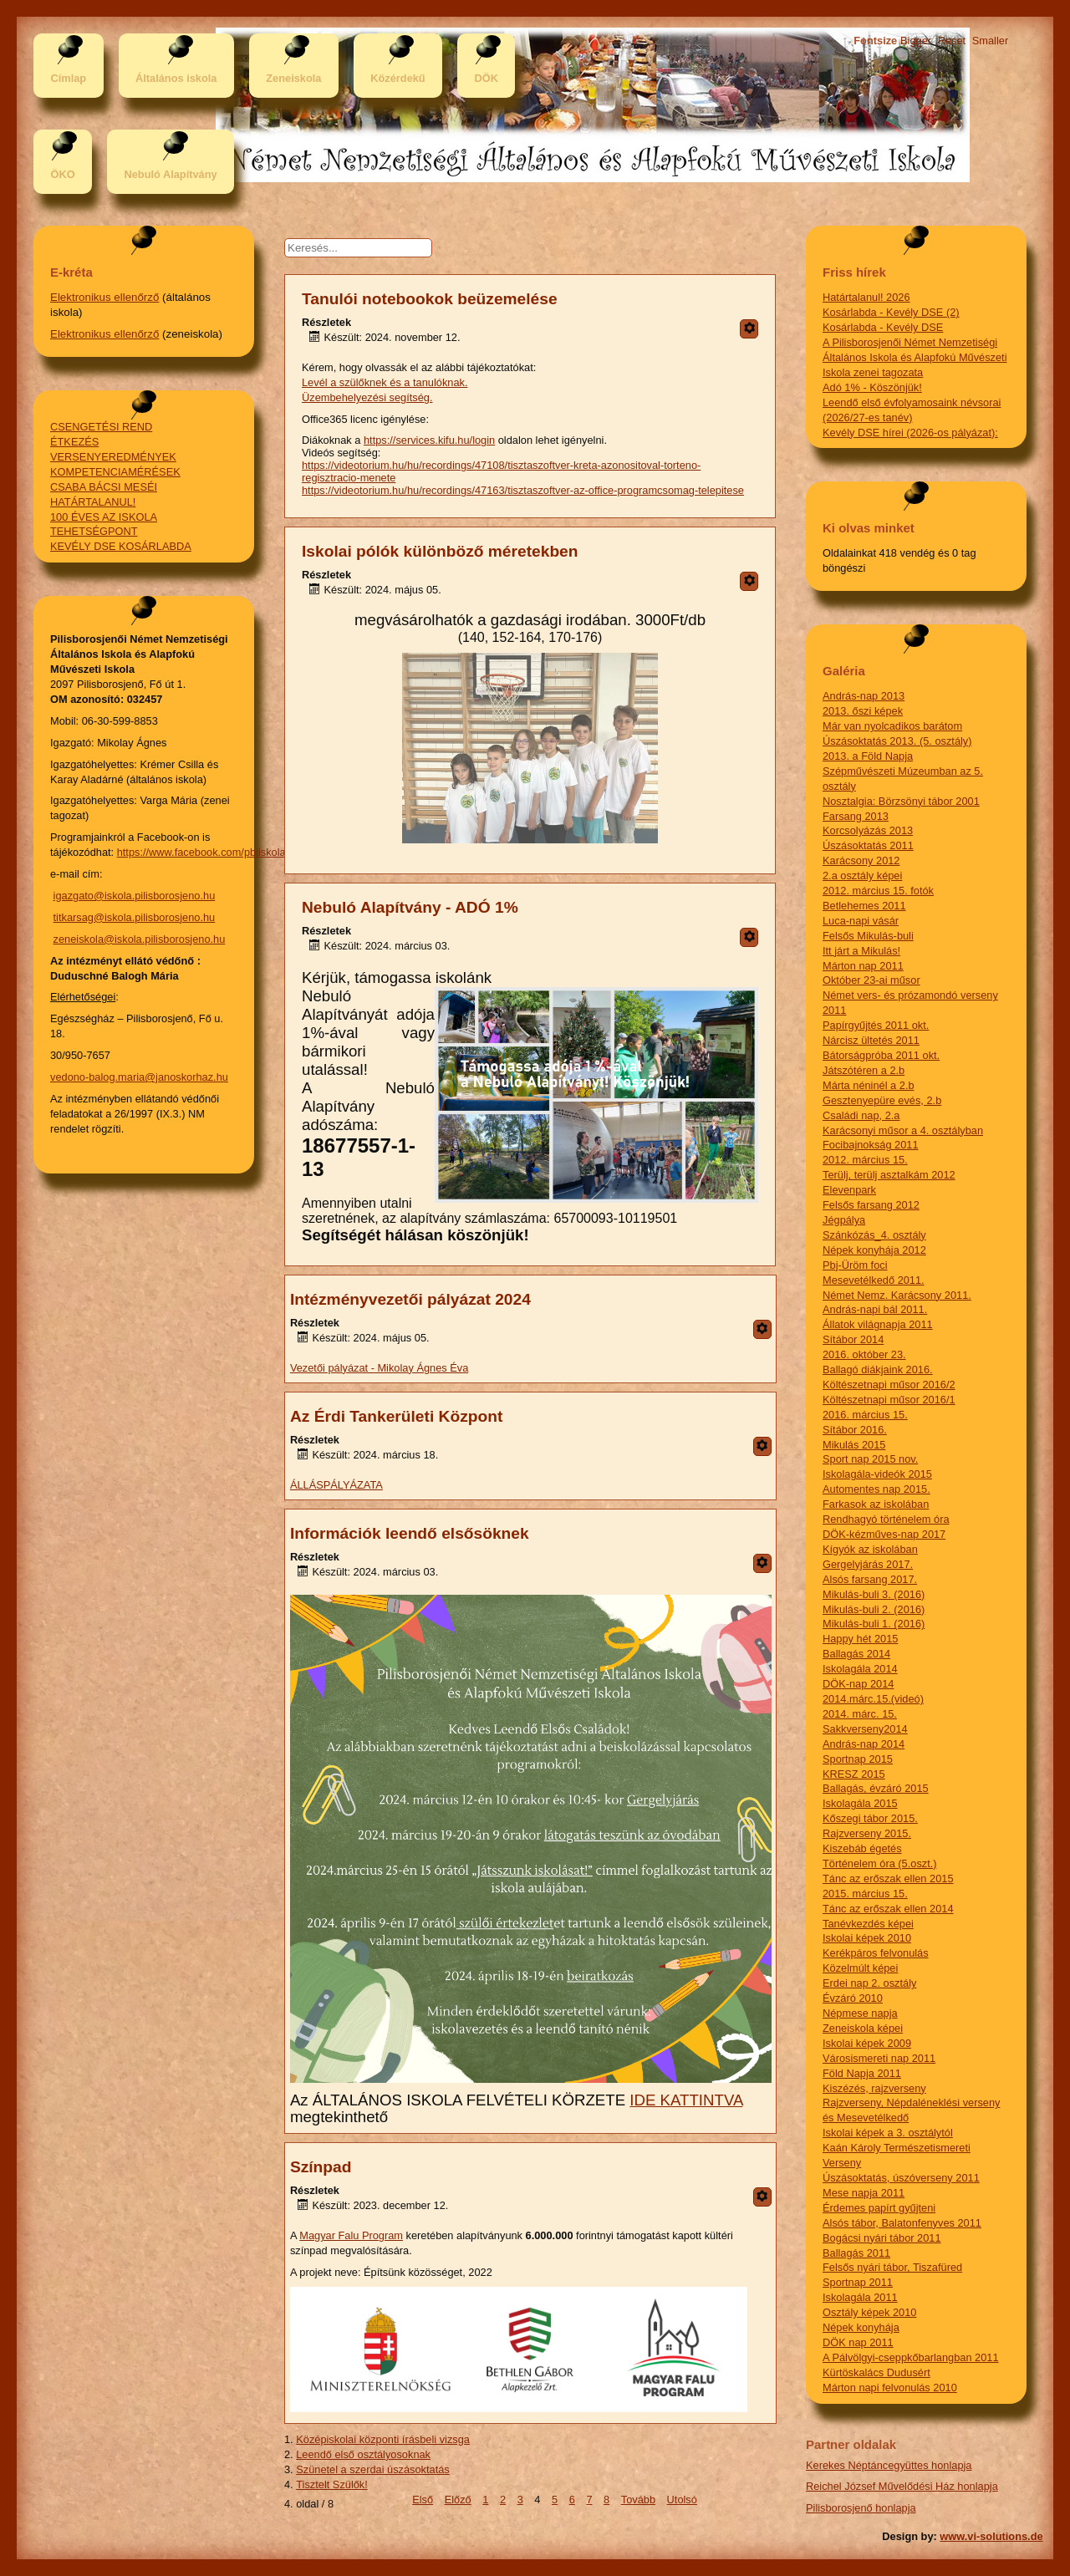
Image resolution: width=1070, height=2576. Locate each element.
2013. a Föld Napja (868, 756)
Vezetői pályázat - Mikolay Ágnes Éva (379, 1368)
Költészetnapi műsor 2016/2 (889, 1384)
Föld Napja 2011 (862, 2073)
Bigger (915, 40)
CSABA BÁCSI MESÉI (103, 487)
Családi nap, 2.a (861, 1115)
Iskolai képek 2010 (867, 1938)
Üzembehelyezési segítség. (367, 397)
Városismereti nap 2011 (879, 2058)
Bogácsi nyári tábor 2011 (882, 2238)
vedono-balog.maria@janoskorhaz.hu (139, 1077)
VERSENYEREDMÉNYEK (113, 457)
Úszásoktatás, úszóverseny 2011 (901, 2177)
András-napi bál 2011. (875, 1309)
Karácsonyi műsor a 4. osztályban (903, 1130)
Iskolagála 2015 (860, 1803)
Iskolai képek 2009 (867, 2043)
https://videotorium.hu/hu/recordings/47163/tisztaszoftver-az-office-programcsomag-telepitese (523, 490)
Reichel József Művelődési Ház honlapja (902, 2486)
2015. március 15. (865, 1893)
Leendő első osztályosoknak (363, 2454)
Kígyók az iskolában (870, 1549)
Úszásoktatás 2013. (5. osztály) (897, 741)
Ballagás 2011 (856, 2253)
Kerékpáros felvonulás (876, 1953)
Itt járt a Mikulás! (861, 950)
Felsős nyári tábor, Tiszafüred (892, 2267)
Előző (458, 2499)
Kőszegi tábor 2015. (870, 1818)
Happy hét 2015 (860, 1638)
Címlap (68, 78)
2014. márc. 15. (860, 1714)
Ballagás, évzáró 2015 (876, 1788)
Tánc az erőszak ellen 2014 (888, 1908)
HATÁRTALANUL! (92, 502)
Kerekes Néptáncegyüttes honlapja (888, 2465)
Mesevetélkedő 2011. (874, 1280)
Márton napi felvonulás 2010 (890, 2387)
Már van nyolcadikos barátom (892, 726)
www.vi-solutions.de (991, 2536)
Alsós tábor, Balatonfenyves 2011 (902, 2223)
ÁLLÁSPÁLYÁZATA (336, 1485)
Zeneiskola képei (863, 2028)
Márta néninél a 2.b (869, 1085)
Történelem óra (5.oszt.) (880, 1863)
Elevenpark (849, 1190)
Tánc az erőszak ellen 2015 (888, 1878)
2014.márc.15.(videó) (873, 1699)
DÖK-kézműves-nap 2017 (884, 1534)
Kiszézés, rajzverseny (874, 2088)
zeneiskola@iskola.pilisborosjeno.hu (140, 939)
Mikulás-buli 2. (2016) (874, 1609)
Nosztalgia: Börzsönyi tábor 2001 (901, 801)
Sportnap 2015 (858, 1759)
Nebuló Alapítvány (170, 174)
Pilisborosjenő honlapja (861, 2508)
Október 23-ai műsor (871, 980)
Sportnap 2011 (858, 2282)
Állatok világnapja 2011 (878, 1324)
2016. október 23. (864, 1354)
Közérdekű (397, 78)
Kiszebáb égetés (862, 1848)
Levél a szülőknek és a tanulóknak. (384, 382)
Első (422, 2499)
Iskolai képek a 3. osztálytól (888, 2132)
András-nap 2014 (863, 1744)
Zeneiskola (293, 78)
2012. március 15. (865, 1159)
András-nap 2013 (863, 696)
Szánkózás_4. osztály (874, 1235)
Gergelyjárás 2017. (868, 1564)
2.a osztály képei (862, 875)
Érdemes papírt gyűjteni (879, 2208)
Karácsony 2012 (861, 860)
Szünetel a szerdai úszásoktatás (373, 2469)
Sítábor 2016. (855, 1429)
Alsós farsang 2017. (870, 1579)
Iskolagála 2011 (860, 2297)
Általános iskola (176, 78)
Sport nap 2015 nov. (870, 1459)
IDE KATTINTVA (685, 2100)
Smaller (990, 40)
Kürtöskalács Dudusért (876, 2372)
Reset (952, 40)
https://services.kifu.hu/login (429, 440)
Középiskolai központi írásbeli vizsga (383, 2439)
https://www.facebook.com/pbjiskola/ (203, 852)
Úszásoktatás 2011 (868, 845)
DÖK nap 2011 (858, 2342)
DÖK (486, 78)
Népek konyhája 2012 (874, 1250)
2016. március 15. (865, 1414)
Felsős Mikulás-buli (868, 935)
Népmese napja (860, 2013)
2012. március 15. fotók (878, 890)
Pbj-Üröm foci (855, 1265)
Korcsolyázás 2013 (868, 830)
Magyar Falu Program (351, 2235)
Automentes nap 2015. (876, 1489)
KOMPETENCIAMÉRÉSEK (115, 472)
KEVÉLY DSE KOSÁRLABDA (120, 546)
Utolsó (682, 2499)
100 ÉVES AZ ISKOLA (103, 517)
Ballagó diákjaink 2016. (878, 1369)
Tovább (638, 2499)
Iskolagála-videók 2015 (877, 1474)
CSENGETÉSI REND (101, 426)
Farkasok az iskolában (876, 1504)
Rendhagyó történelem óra (886, 1519)
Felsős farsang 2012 (871, 1205)
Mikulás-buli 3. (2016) (874, 1594)
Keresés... (326, 238)
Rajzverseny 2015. (867, 1833)
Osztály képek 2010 (869, 2312)
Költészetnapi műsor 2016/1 (889, 1399)
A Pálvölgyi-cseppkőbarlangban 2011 (911, 2357)
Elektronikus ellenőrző (104, 297)
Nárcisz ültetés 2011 (871, 1040)
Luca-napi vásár (861, 920)
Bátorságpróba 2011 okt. (881, 1055)
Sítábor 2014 (853, 1339)
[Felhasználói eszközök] (749, 329)
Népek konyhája (861, 2327)
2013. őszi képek (863, 711)
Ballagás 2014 (856, 1653)
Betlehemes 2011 (864, 905)
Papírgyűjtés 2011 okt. (876, 1025)
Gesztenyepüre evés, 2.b (882, 1100)
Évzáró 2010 (853, 1998)
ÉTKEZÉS (74, 441)
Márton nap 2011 (863, 966)
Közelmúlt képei (860, 1968)
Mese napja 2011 (863, 2193)
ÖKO (62, 174)
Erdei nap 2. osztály (869, 1983)
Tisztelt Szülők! (332, 2484)
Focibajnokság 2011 (871, 1144)
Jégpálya (844, 1220)
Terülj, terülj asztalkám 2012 (889, 1174)
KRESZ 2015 (854, 1774)
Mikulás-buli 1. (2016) (874, 1623)
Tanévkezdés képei (868, 1923)
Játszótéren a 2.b (863, 1070)
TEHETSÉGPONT (94, 531)
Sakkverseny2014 (865, 1729)
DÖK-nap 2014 (858, 1683)
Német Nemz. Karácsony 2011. (897, 1295)
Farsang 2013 (856, 816)
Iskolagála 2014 (860, 1668)
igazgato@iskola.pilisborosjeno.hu (135, 895)
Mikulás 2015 (854, 1444)
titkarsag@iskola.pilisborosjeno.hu (135, 917)
